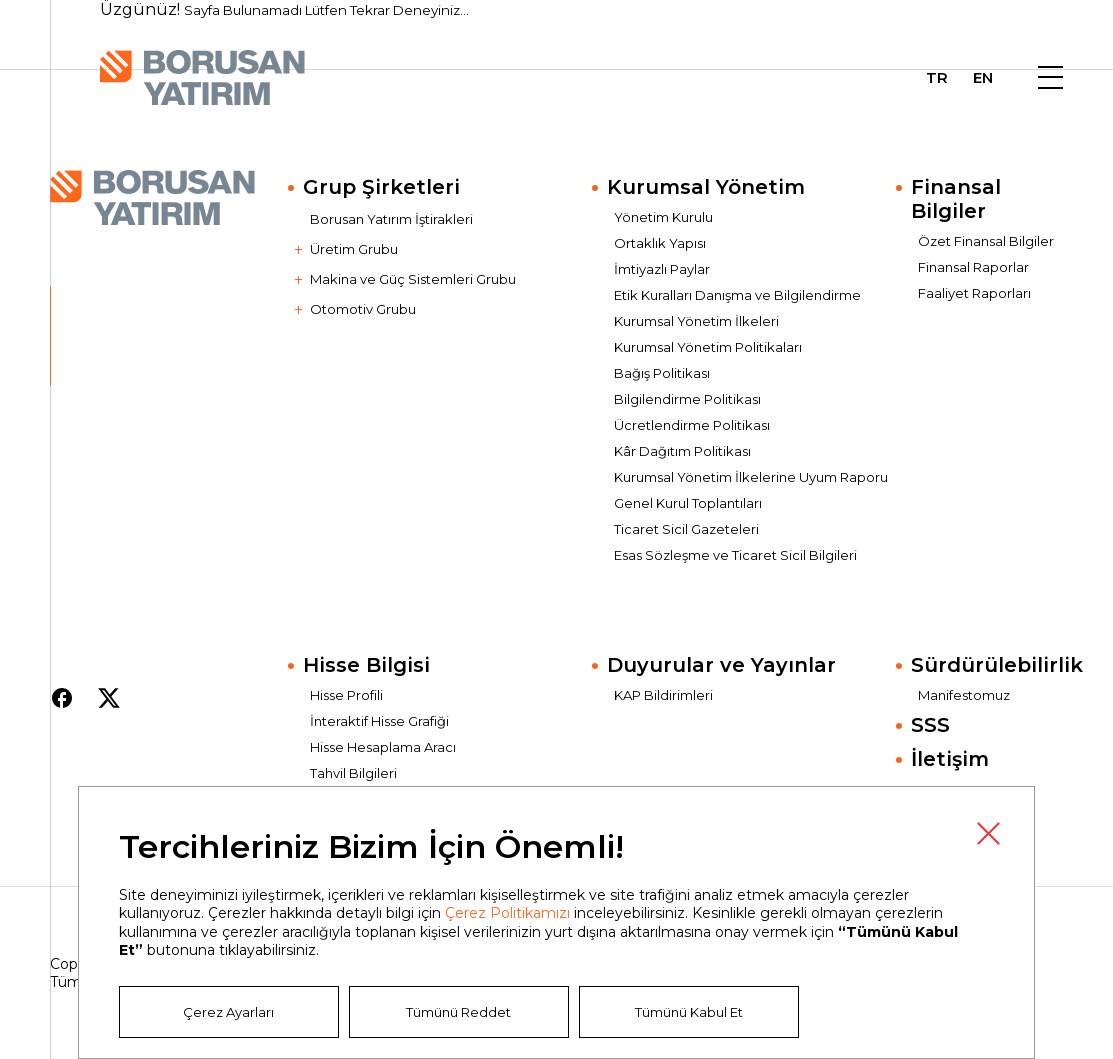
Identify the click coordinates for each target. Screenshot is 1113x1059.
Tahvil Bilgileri (353, 773)
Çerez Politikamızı (507, 913)
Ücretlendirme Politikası (692, 425)
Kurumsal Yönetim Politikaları (708, 347)
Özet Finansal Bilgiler (986, 241)
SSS (930, 725)
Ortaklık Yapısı (660, 243)
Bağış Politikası (662, 373)
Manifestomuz (964, 695)
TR (937, 78)
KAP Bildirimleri (663, 695)
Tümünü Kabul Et (689, 1012)
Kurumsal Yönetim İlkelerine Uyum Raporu (751, 477)
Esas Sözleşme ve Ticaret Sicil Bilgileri (735, 555)
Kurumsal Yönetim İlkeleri (696, 321)
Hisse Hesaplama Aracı (383, 747)
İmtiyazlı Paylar (662, 269)
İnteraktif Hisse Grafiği (379, 721)
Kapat (988, 833)
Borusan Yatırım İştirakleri (391, 219)
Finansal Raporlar (973, 267)
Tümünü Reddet (458, 1012)
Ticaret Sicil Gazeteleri (686, 529)
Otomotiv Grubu (363, 309)
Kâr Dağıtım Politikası (682, 451)
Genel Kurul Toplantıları (688, 503)
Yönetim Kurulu (663, 217)
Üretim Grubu (354, 249)
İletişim (950, 759)
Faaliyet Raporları (974, 293)
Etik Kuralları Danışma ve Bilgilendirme (737, 295)
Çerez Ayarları (228, 1012)
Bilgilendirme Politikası (687, 399)
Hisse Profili (346, 695)
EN (983, 78)
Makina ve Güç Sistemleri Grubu (413, 279)
